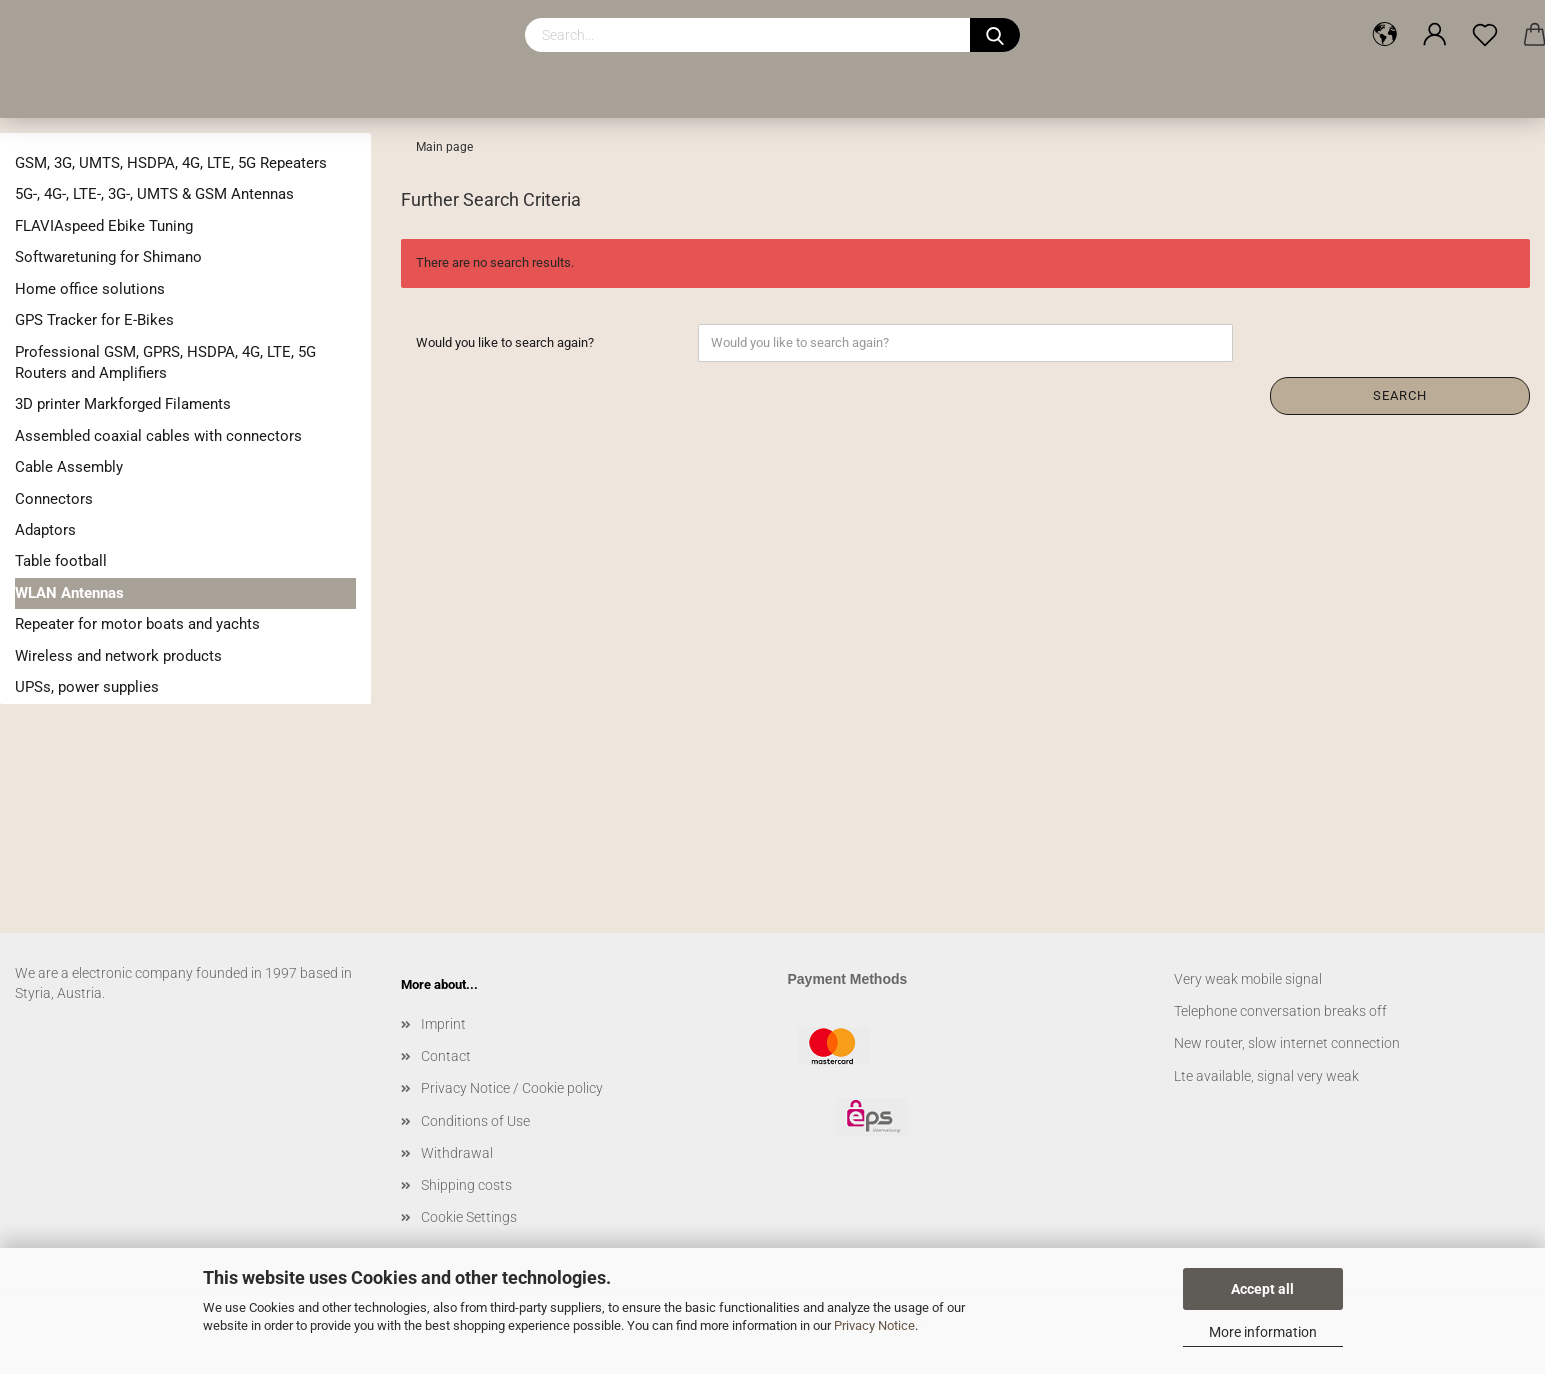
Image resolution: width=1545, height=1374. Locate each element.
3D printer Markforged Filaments (123, 404)
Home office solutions (90, 289)
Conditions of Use (475, 1121)
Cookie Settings (469, 1217)
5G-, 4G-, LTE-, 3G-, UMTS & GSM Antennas (154, 194)
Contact (446, 1056)
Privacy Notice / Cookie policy (512, 1088)
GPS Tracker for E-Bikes (94, 320)
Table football (61, 561)
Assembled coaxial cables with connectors (158, 436)
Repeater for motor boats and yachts (137, 624)
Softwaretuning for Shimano (108, 257)
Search (1400, 395)
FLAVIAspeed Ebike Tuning (104, 226)
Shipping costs (466, 1185)
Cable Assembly (69, 467)
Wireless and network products (118, 656)
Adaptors (45, 530)
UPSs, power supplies (87, 687)
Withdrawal (457, 1153)
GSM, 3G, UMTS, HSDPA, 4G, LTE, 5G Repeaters (171, 163)
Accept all (1262, 1289)
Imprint (443, 1024)
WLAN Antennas (69, 593)
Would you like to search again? (505, 342)
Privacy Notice (874, 1325)
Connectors (54, 499)
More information (1263, 1332)
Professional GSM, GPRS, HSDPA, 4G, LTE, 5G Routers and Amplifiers (165, 362)
